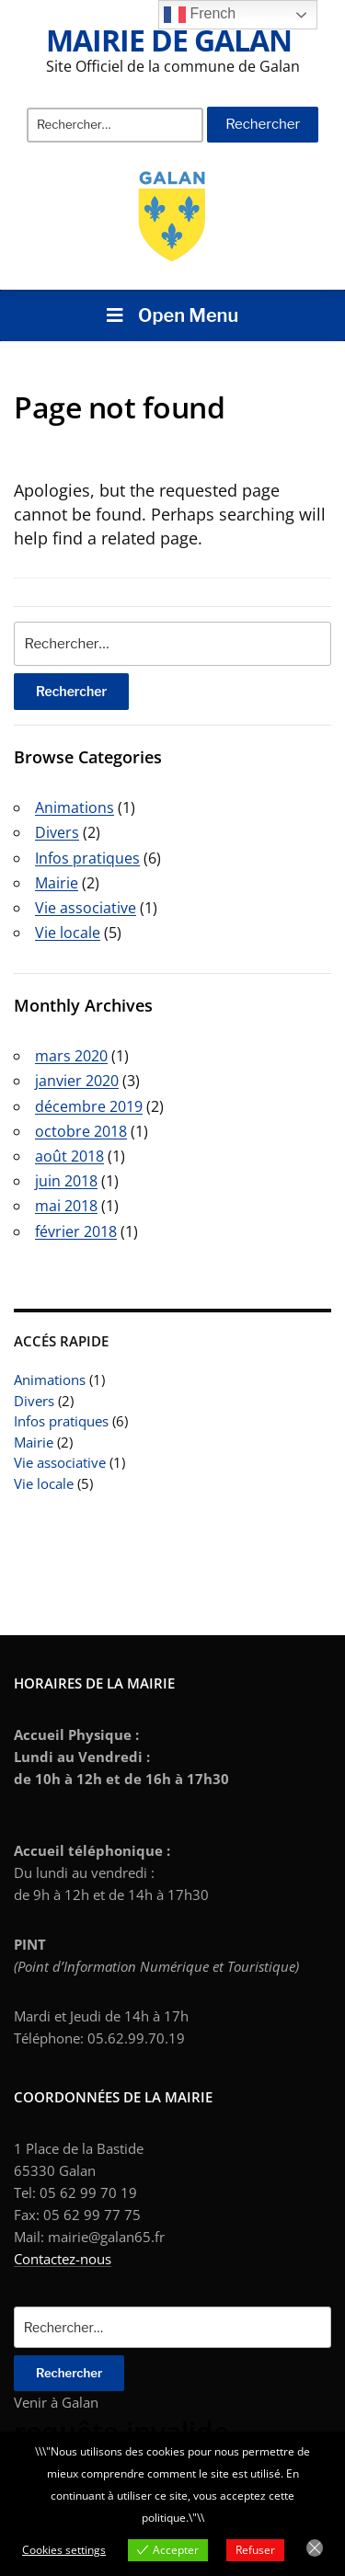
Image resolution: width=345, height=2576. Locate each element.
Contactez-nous (62, 2259)
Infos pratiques (61, 1421)
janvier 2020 (77, 1080)
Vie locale (44, 1483)
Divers (34, 1400)
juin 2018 (66, 1181)
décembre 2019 (89, 1106)
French (200, 15)
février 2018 (76, 1231)
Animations (50, 1379)
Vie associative (60, 1462)
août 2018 (69, 1156)
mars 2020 (71, 1056)
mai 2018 (66, 1206)
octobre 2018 (81, 1131)
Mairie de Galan (169, 40)
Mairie (33, 1442)
